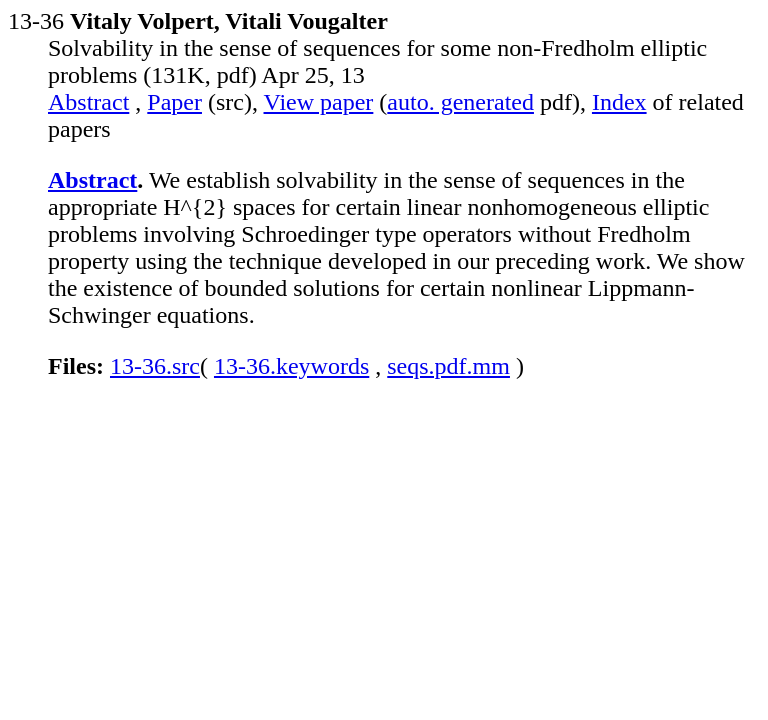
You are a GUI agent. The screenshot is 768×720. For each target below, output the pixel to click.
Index (619, 102)
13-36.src (155, 366)
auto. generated (460, 102)
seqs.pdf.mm (448, 366)
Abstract (88, 102)
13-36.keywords (291, 366)
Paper (174, 102)
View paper (319, 102)
